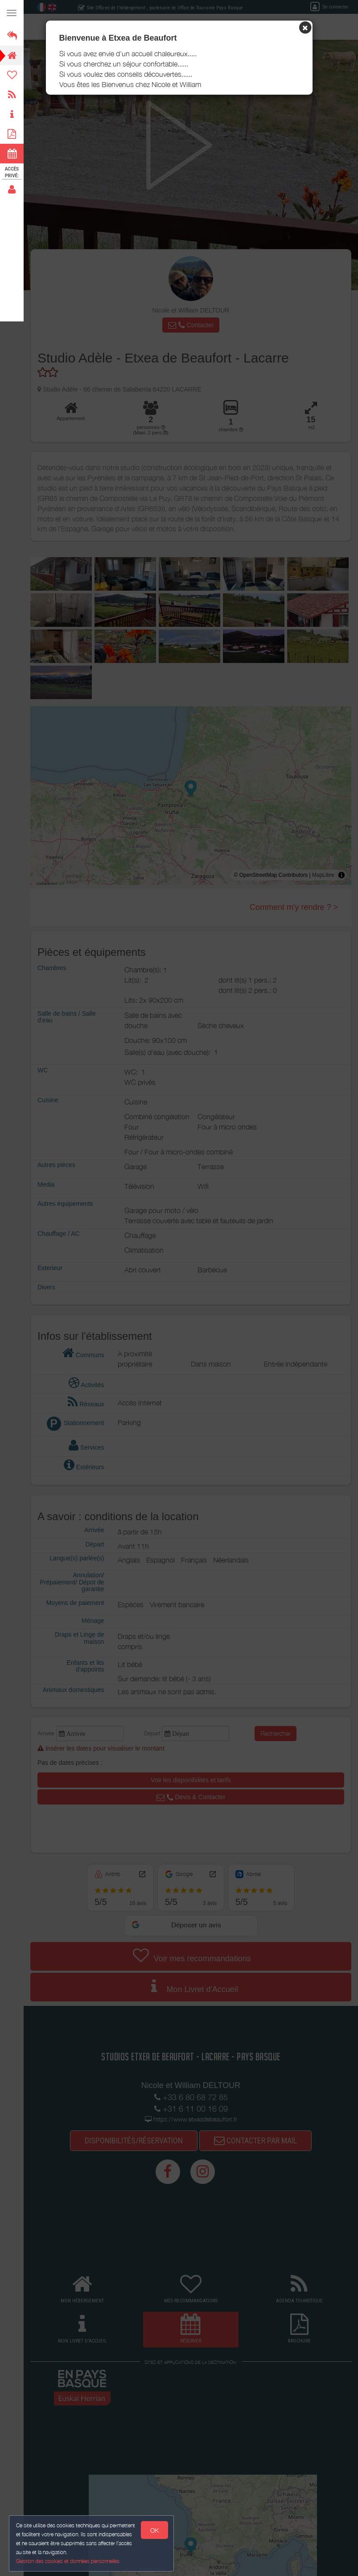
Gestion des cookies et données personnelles (67, 2561)
